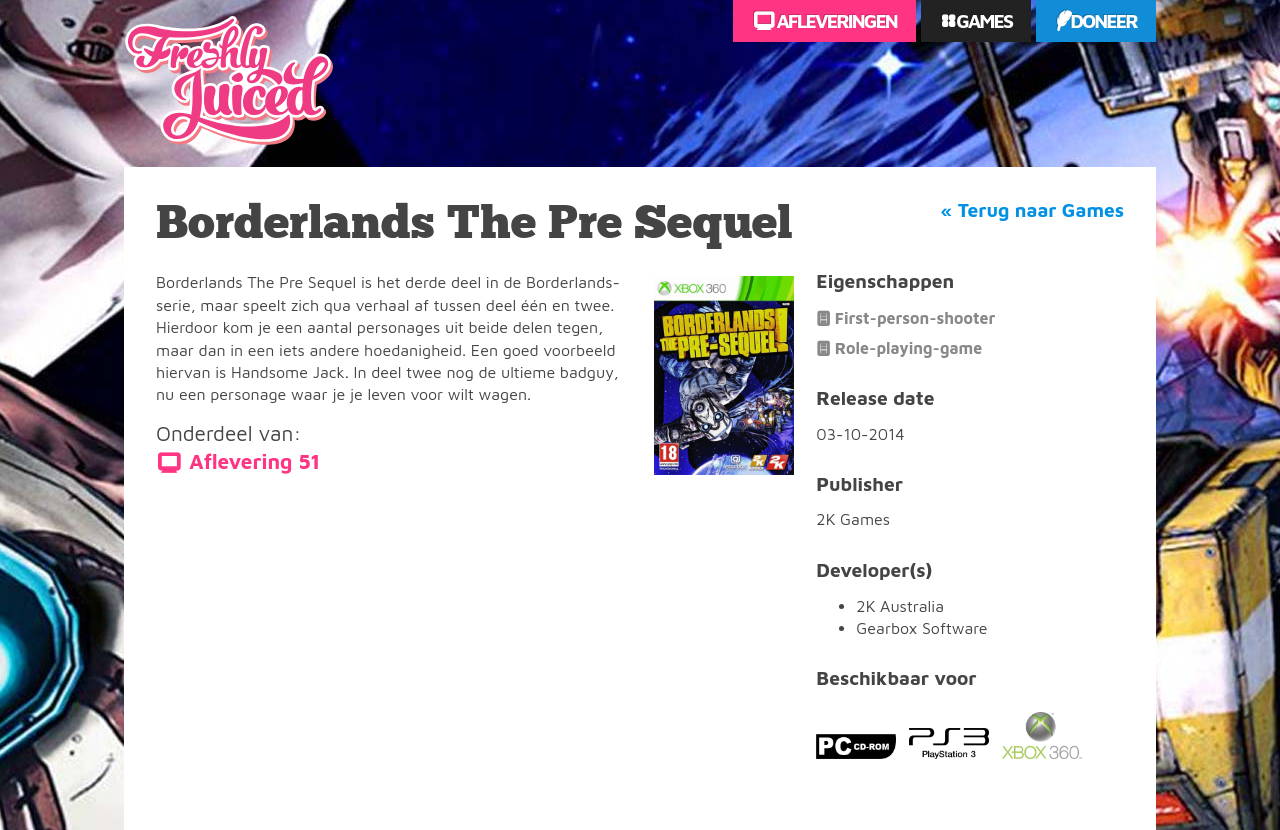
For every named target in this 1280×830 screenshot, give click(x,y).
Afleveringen (835, 20)
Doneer (1103, 20)
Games (982, 20)
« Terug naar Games (1032, 210)
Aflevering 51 (254, 461)
